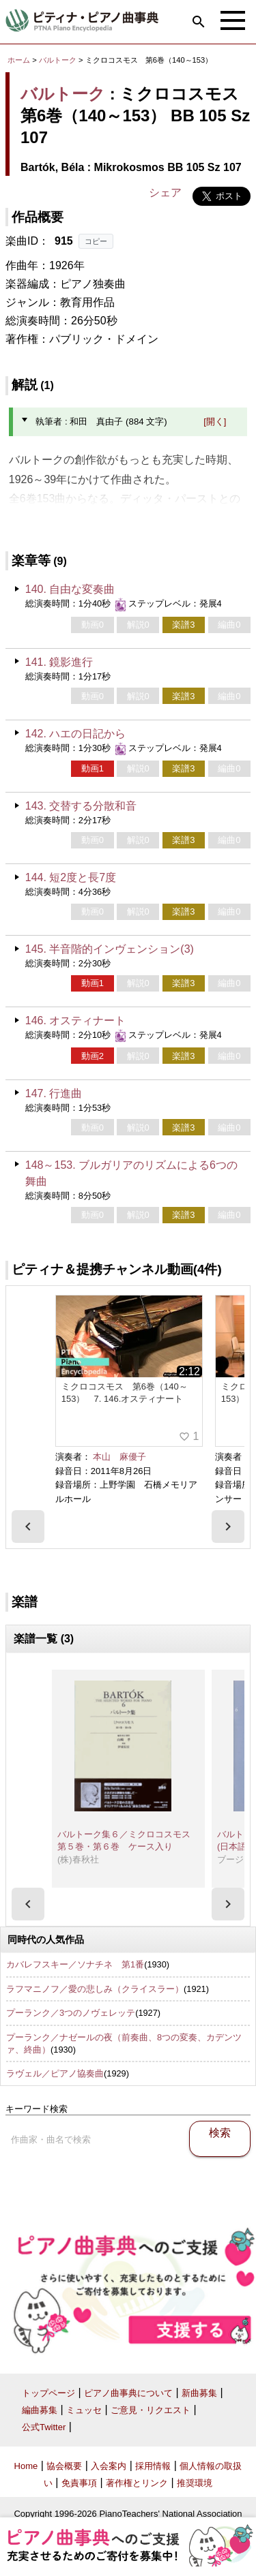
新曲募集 (199, 2393)
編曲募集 (39, 2410)
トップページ (48, 2393)
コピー (96, 241)
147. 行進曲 (54, 1093)
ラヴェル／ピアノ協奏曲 (55, 2073)
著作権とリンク (137, 2483)
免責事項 (79, 2483)
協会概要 (64, 2466)
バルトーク (57, 60)
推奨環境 (194, 2483)
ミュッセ (84, 2410)
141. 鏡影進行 (59, 662)
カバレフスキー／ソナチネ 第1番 (75, 1964)
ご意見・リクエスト (150, 2410)
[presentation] (28, 1526)
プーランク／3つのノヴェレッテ (70, 2013)
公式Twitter (44, 2427)
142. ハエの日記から (75, 733)
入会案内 (108, 2466)
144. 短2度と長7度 (70, 877)
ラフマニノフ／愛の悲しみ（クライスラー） (95, 1989)
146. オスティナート (75, 1020)
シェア (165, 192)
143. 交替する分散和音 (81, 806)
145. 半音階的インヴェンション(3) (109, 949)
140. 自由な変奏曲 (70, 589)
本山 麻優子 (119, 1457)
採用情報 (153, 2466)
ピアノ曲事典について (128, 2393)
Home (26, 2466)
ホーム (19, 60)
